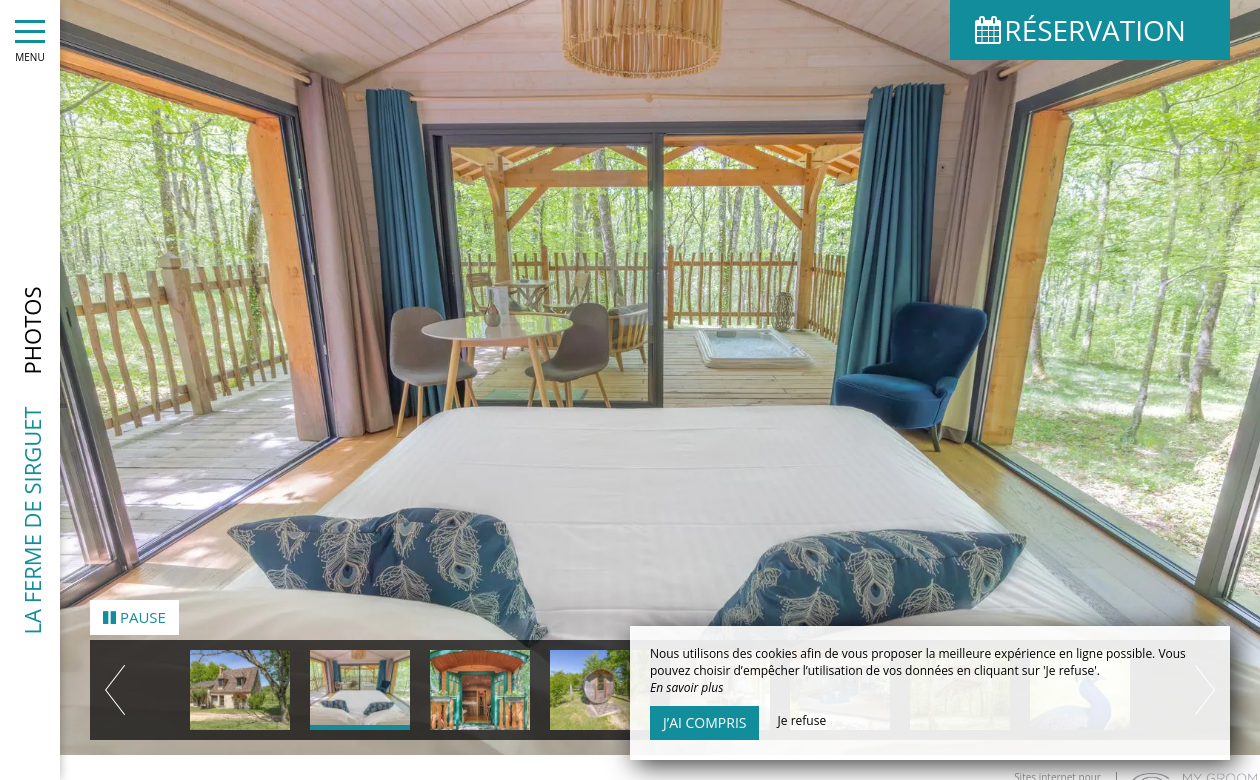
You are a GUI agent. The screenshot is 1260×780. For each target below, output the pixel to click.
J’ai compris (704, 722)
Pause (134, 604)
